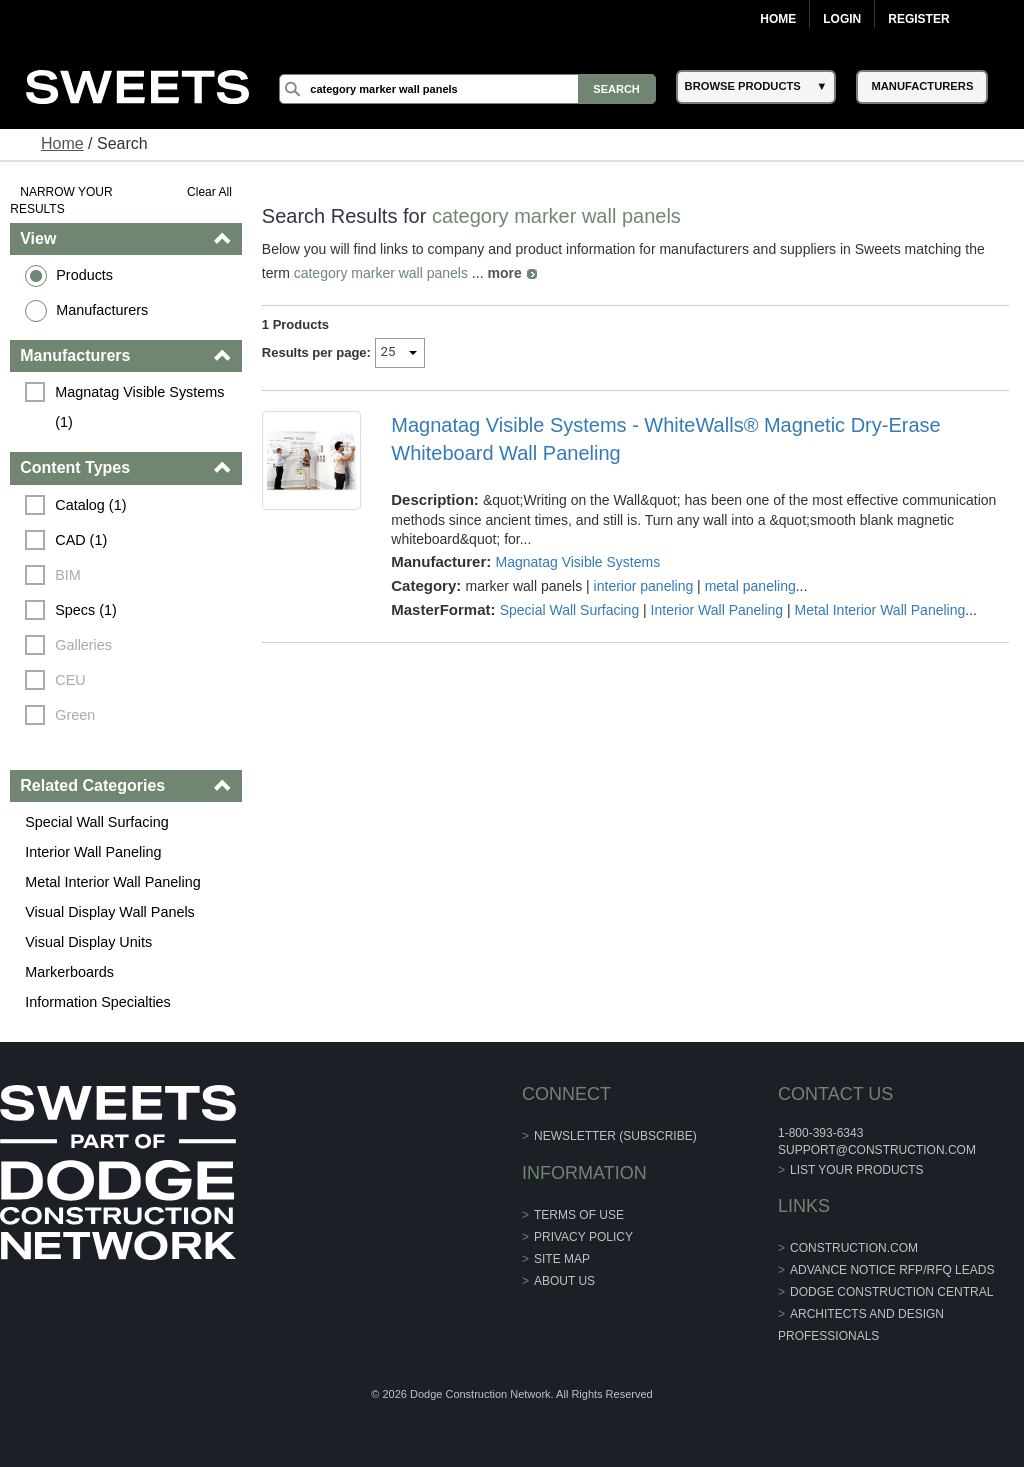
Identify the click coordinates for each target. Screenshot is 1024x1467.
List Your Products (857, 1170)
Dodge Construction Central (891, 1292)
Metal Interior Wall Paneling (112, 882)
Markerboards (69, 972)
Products (84, 275)
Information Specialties (98, 1002)
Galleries (83, 645)
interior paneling (644, 586)
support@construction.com (877, 1150)
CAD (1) (81, 540)
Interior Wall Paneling (93, 852)
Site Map (562, 1259)
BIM (68, 575)
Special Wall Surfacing (96, 822)
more (504, 273)
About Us (564, 1281)
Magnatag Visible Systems (577, 562)
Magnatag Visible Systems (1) (141, 407)
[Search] (467, 89)
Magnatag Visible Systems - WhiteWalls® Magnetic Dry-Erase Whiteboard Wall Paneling (665, 439)
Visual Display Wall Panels (110, 912)
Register (918, 19)
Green (75, 715)
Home (778, 19)
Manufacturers (102, 310)
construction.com (854, 1248)
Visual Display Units (88, 942)
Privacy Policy (583, 1237)
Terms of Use (579, 1215)
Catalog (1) (90, 505)
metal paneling (750, 586)
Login (842, 19)
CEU (70, 680)
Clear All (209, 192)
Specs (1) (86, 610)
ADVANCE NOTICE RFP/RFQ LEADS (892, 1270)
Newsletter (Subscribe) (615, 1136)
